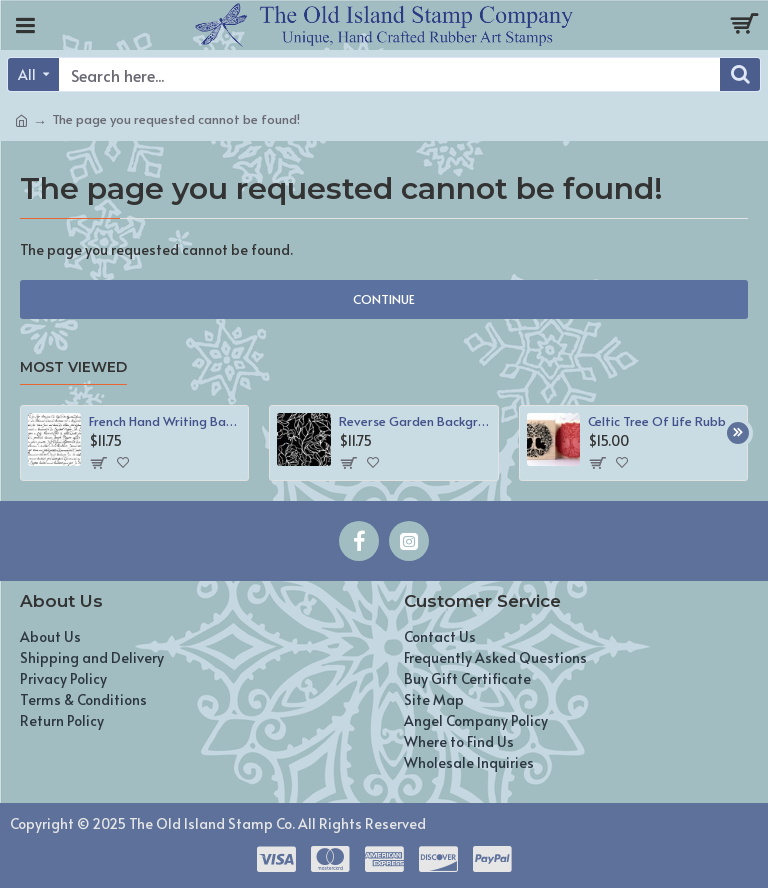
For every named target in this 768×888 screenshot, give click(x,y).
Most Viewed (73, 367)
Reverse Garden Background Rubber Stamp (415, 421)
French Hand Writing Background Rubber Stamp (165, 421)
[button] (738, 433)
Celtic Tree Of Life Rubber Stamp (664, 421)
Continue (384, 299)
